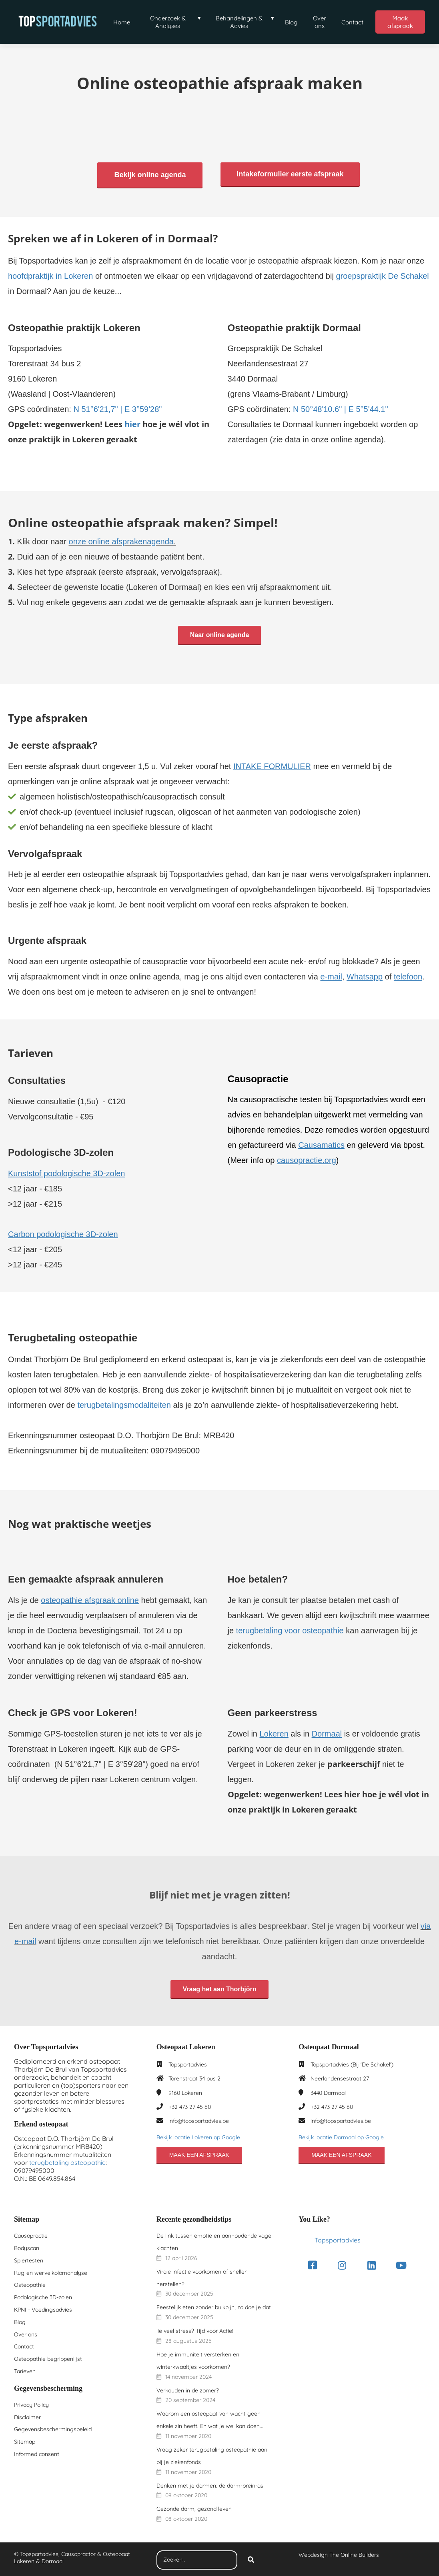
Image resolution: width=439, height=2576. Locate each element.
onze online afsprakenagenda (121, 540)
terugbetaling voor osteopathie (290, 1629)
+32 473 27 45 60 (189, 2105)
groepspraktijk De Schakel (382, 274)
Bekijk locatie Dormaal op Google (341, 2136)
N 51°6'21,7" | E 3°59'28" (117, 408)
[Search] (251, 2558)
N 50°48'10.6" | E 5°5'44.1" (340, 408)
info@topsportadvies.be (198, 2119)
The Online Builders (354, 2553)
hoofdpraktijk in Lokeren (50, 274)
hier (132, 423)
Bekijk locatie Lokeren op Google (198, 2136)
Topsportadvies (338, 2239)
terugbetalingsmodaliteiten (124, 1403)
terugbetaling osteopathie (67, 2161)
